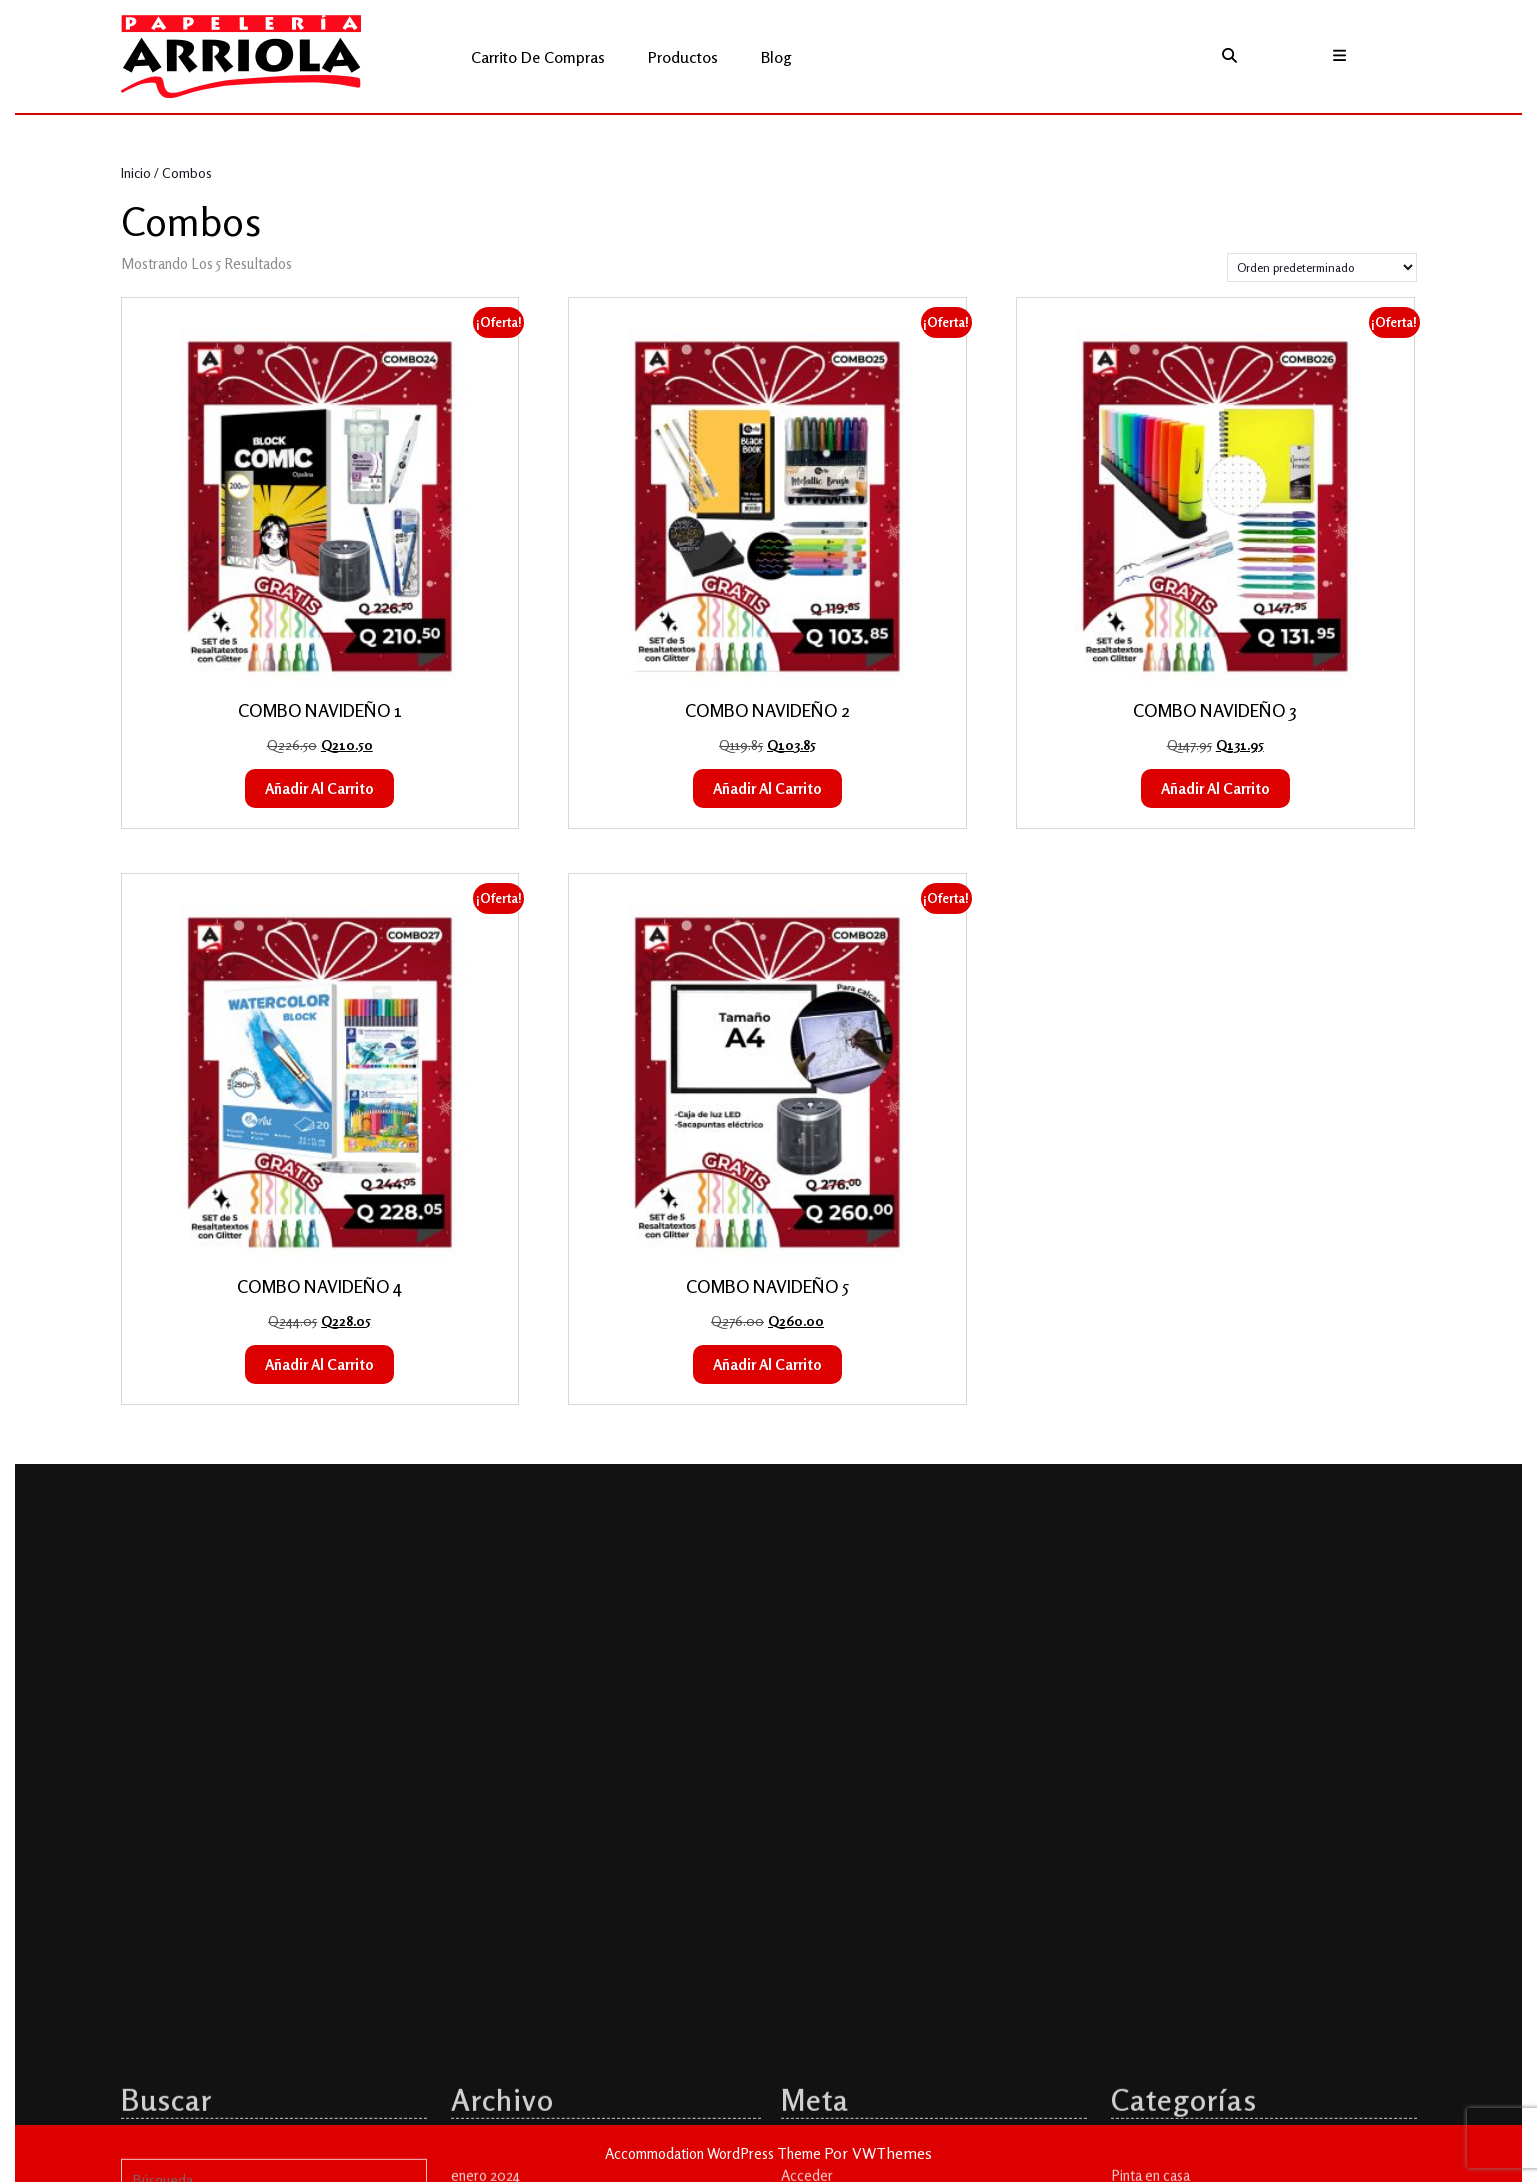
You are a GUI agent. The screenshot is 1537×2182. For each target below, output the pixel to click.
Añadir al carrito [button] (319, 788)
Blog (776, 57)
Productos (683, 57)
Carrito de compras (538, 57)
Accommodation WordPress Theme (714, 2153)
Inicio (136, 173)
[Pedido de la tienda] (1322, 267)
